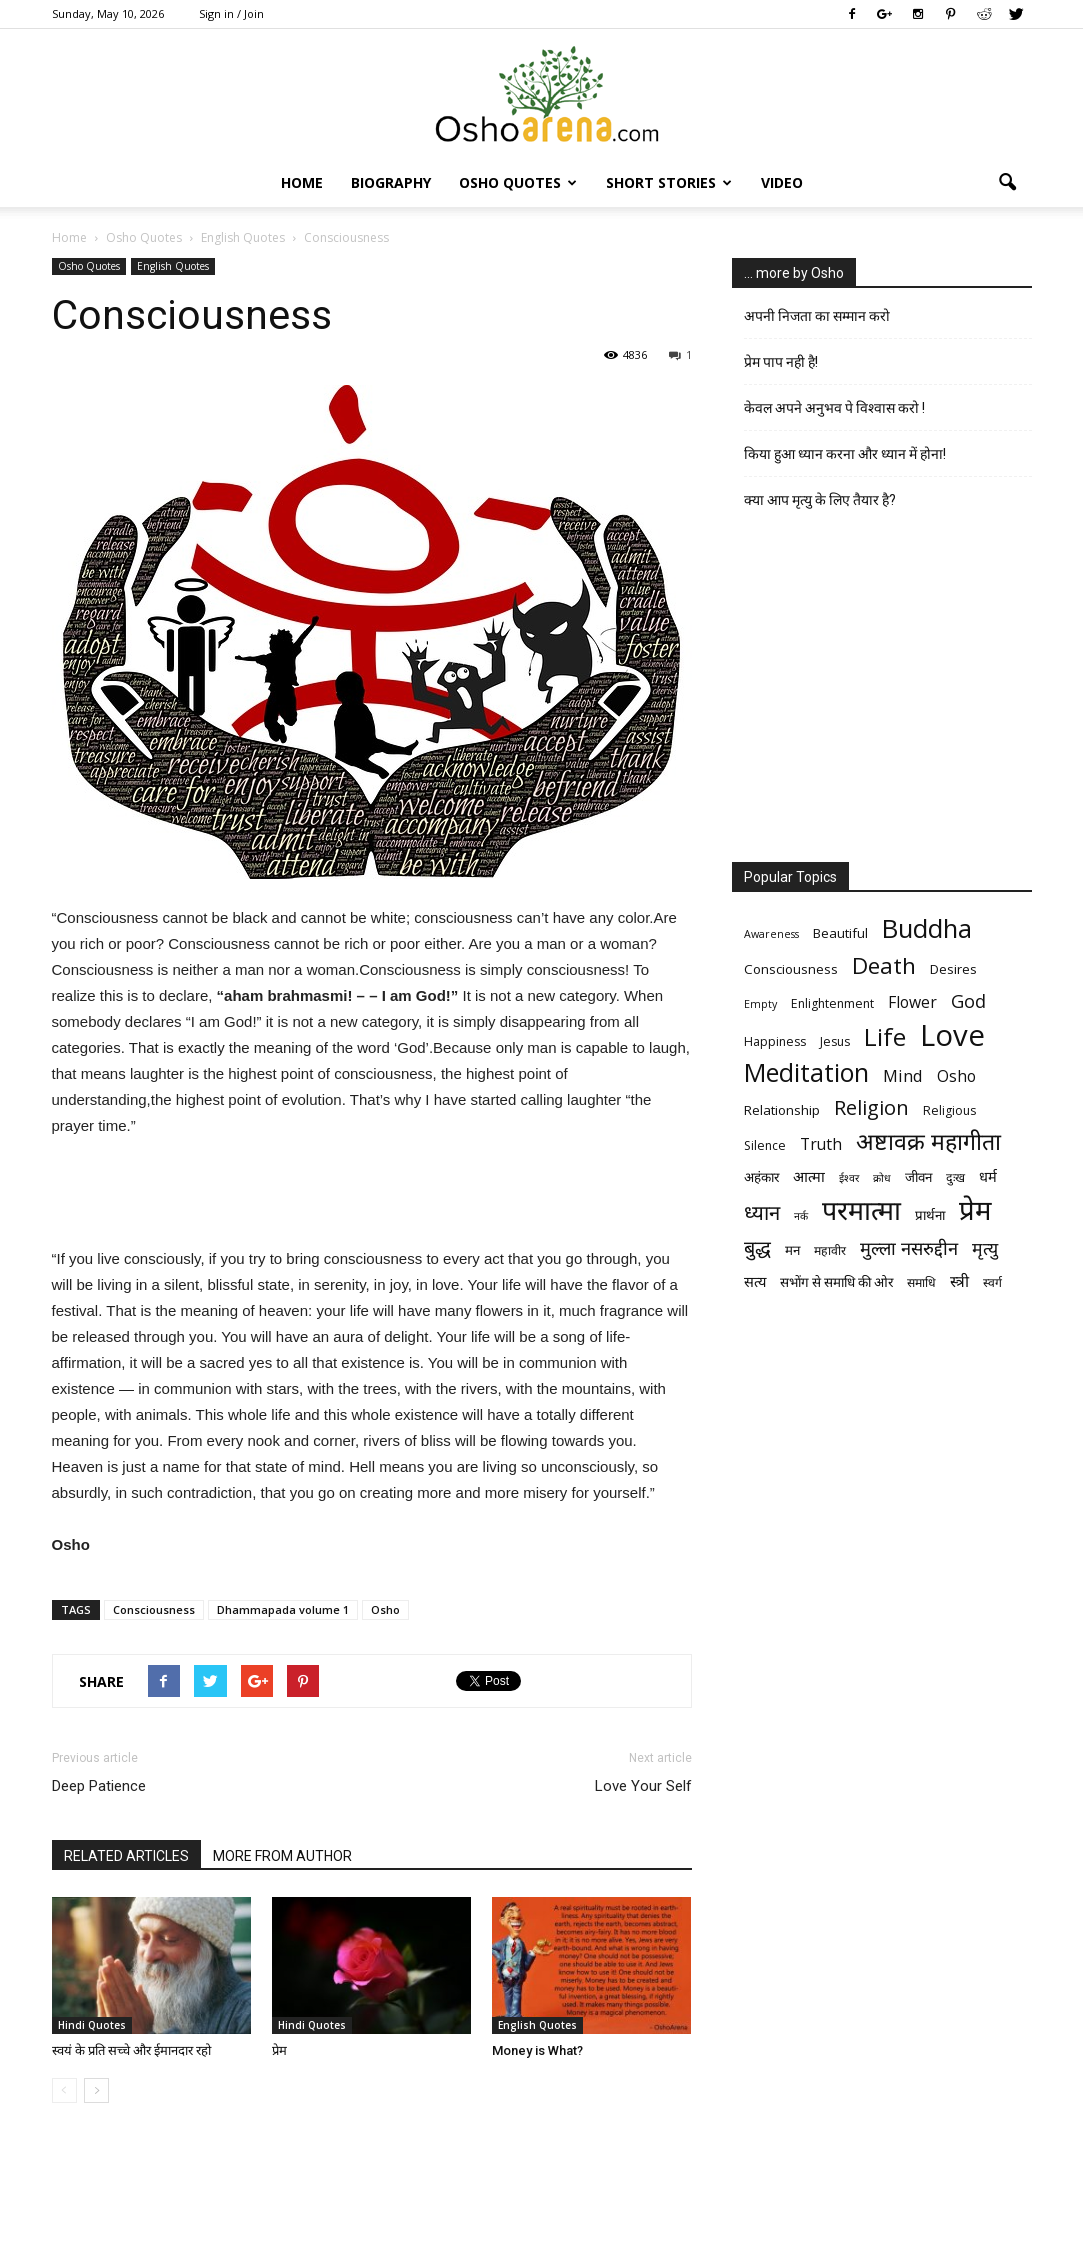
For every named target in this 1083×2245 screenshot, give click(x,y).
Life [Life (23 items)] (885, 1036)
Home (302, 182)
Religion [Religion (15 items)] (871, 1107)
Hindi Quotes (92, 2025)
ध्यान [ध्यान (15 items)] (762, 1212)
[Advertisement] (372, 1195)
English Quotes (173, 266)
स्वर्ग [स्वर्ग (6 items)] (992, 1282)
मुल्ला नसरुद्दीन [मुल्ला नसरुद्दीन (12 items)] (909, 1247)
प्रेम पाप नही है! (781, 362)
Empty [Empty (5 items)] (760, 1004)
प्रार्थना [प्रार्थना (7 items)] (930, 1215)
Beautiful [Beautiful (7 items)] (840, 933)
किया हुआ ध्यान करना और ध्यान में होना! (845, 454)
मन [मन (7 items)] (792, 1250)
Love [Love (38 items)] (952, 1035)
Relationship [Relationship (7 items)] (782, 1110)
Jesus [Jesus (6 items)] (835, 1041)
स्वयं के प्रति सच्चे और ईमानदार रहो (131, 2050)
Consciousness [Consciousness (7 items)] (791, 969)
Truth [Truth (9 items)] (821, 1144)
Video (782, 182)
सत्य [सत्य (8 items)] (755, 1281)
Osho (385, 1609)
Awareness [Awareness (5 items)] (771, 934)
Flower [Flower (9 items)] (912, 1002)
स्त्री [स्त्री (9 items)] (959, 1281)
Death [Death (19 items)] (884, 965)
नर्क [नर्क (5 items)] (801, 1216)
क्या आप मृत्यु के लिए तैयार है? (820, 500)
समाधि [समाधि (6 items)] (921, 1282)
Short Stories (669, 182)
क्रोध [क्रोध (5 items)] (882, 1178)
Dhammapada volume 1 (283, 1609)
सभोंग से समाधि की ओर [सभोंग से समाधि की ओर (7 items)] (836, 1282)
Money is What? (537, 2050)
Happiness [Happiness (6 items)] (775, 1041)
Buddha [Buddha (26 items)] (927, 928)
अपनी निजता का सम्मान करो (817, 316)
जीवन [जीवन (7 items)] (918, 1177)
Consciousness (154, 1609)
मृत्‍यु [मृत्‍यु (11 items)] (985, 1248)
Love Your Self (643, 1786)
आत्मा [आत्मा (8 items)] (809, 1176)
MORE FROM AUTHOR (282, 1856)
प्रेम (279, 2050)
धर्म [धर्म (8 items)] (988, 1176)
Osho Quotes (518, 182)
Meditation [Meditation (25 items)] (806, 1072)
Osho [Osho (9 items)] (956, 1076)
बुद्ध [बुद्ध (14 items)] (757, 1247)
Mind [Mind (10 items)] (903, 1075)
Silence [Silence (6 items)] (765, 1145)
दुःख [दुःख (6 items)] (955, 1177)
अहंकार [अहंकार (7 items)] (761, 1177)
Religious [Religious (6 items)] (949, 1110)
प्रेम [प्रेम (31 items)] (975, 1209)
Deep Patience (99, 1786)
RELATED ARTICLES (126, 1856)
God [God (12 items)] (968, 1000)
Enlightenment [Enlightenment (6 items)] (832, 1003)
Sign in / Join (231, 13)
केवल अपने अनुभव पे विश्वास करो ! (834, 408)
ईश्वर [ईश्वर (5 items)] (849, 1178)
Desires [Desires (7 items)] (953, 969)
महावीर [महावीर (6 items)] (830, 1250)
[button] (1008, 183)
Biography (391, 182)
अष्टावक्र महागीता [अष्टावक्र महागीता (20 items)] (928, 1141)
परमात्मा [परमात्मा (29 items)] (861, 1209)
